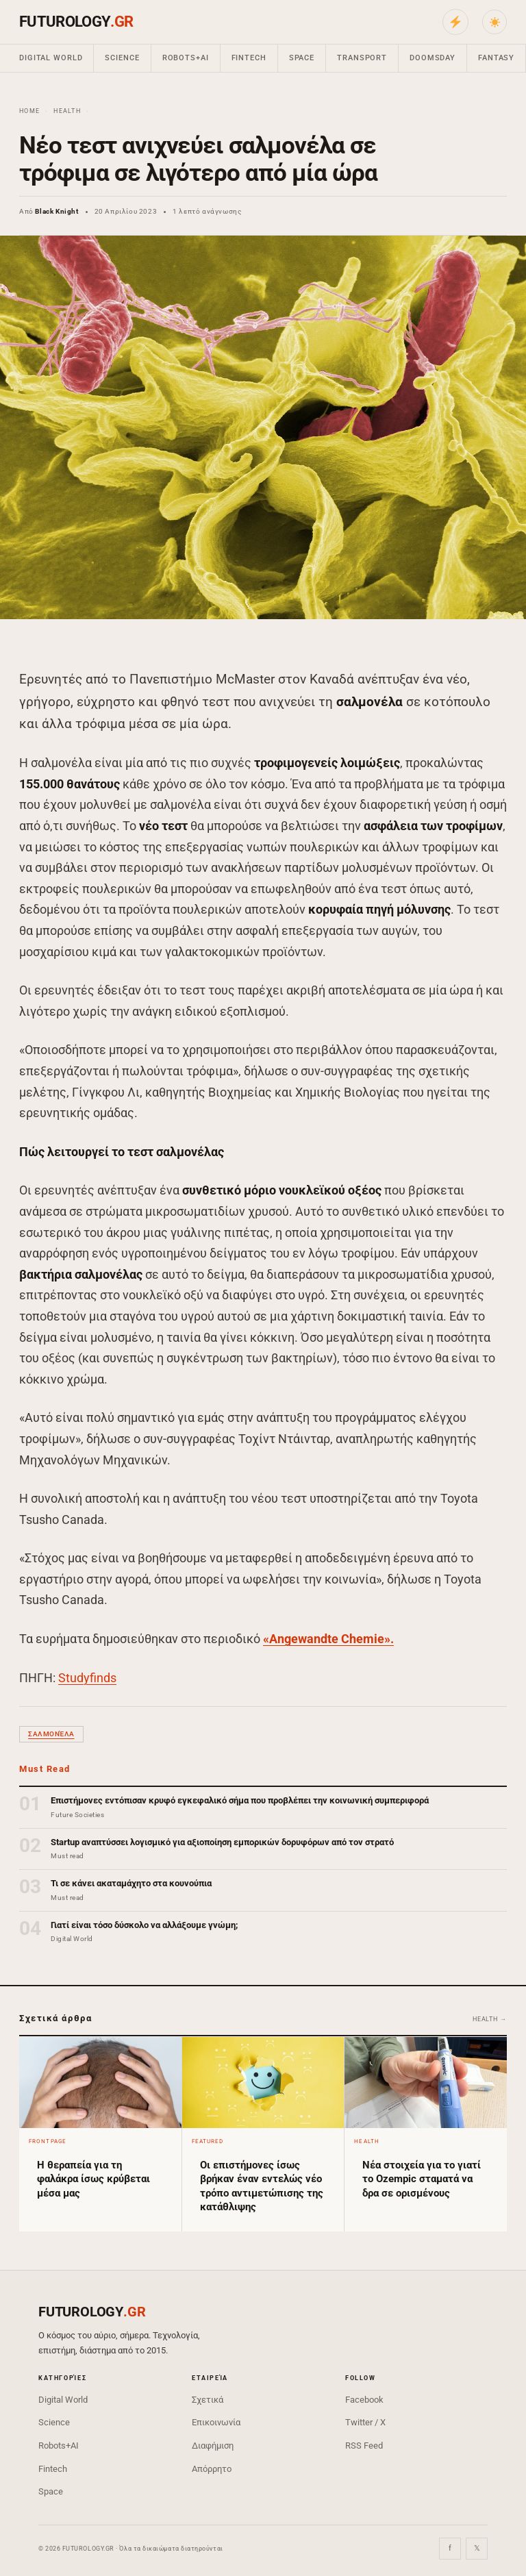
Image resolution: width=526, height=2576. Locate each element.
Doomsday (432, 57)
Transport (362, 57)
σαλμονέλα (51, 1734)
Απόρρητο (211, 2469)
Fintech (248, 57)
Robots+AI (185, 57)
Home (29, 111)
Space (301, 57)
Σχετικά (207, 2399)
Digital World (50, 57)
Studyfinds (87, 1678)
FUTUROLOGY (76, 21)
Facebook (364, 2399)
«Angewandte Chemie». (328, 1638)
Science (122, 57)
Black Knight (56, 211)
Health (67, 111)
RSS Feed (364, 2445)
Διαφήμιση (213, 2445)
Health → (490, 2019)
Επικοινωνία (216, 2422)
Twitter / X (365, 2422)
